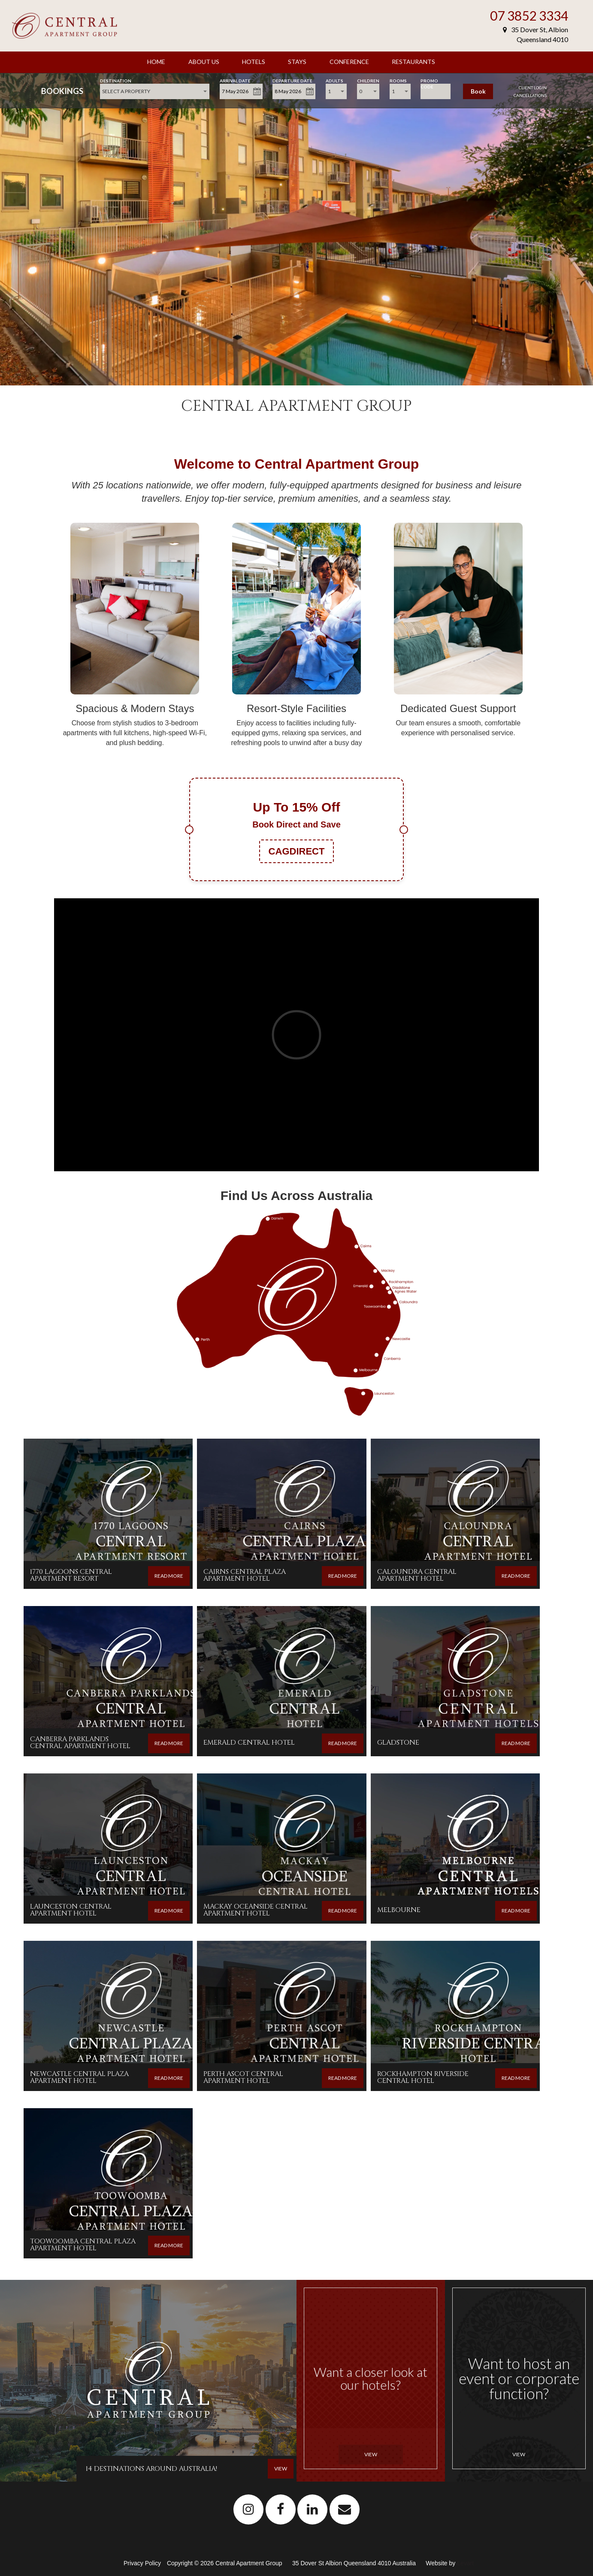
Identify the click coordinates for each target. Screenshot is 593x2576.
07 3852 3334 (529, 15)
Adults (334, 80)
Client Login (533, 87)
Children (368, 80)
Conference (349, 61)
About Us (203, 61)
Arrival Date (235, 80)
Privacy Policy (143, 2563)
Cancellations (530, 95)
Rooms (398, 80)
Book (478, 91)
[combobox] (154, 91)
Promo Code (429, 80)
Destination (115, 80)
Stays (297, 61)
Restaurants (413, 61)
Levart (465, 2563)
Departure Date (292, 80)
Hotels (253, 61)
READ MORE (168, 1576)
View (370, 2454)
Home (156, 61)
